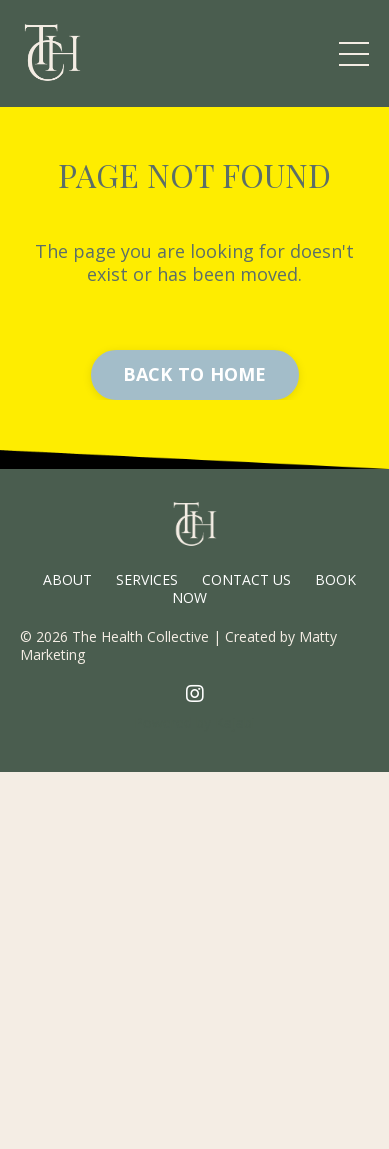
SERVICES (147, 579)
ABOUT (67, 579)
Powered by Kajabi (194, 722)
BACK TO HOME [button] (195, 374)
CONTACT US (246, 579)
